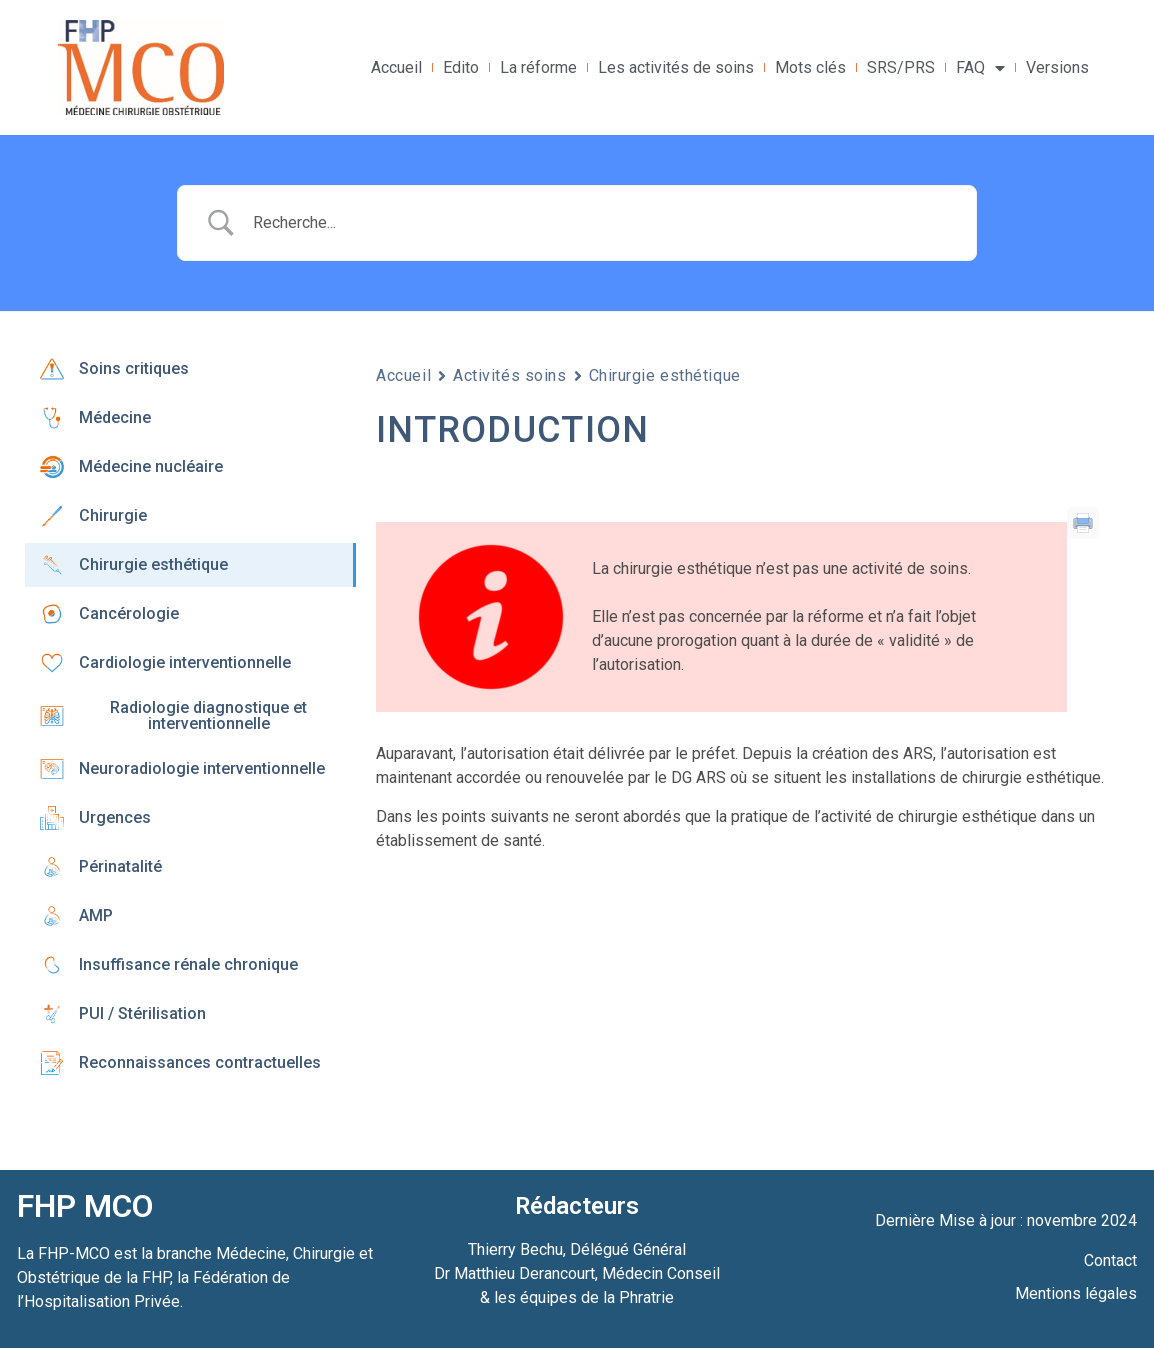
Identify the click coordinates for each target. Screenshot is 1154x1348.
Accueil (396, 67)
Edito (461, 67)
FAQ (980, 68)
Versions (1057, 67)
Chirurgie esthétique (665, 375)
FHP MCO (85, 1206)
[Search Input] (602, 223)
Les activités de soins (676, 67)
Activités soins (509, 375)
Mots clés (810, 67)
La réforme (538, 67)
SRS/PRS (901, 67)
